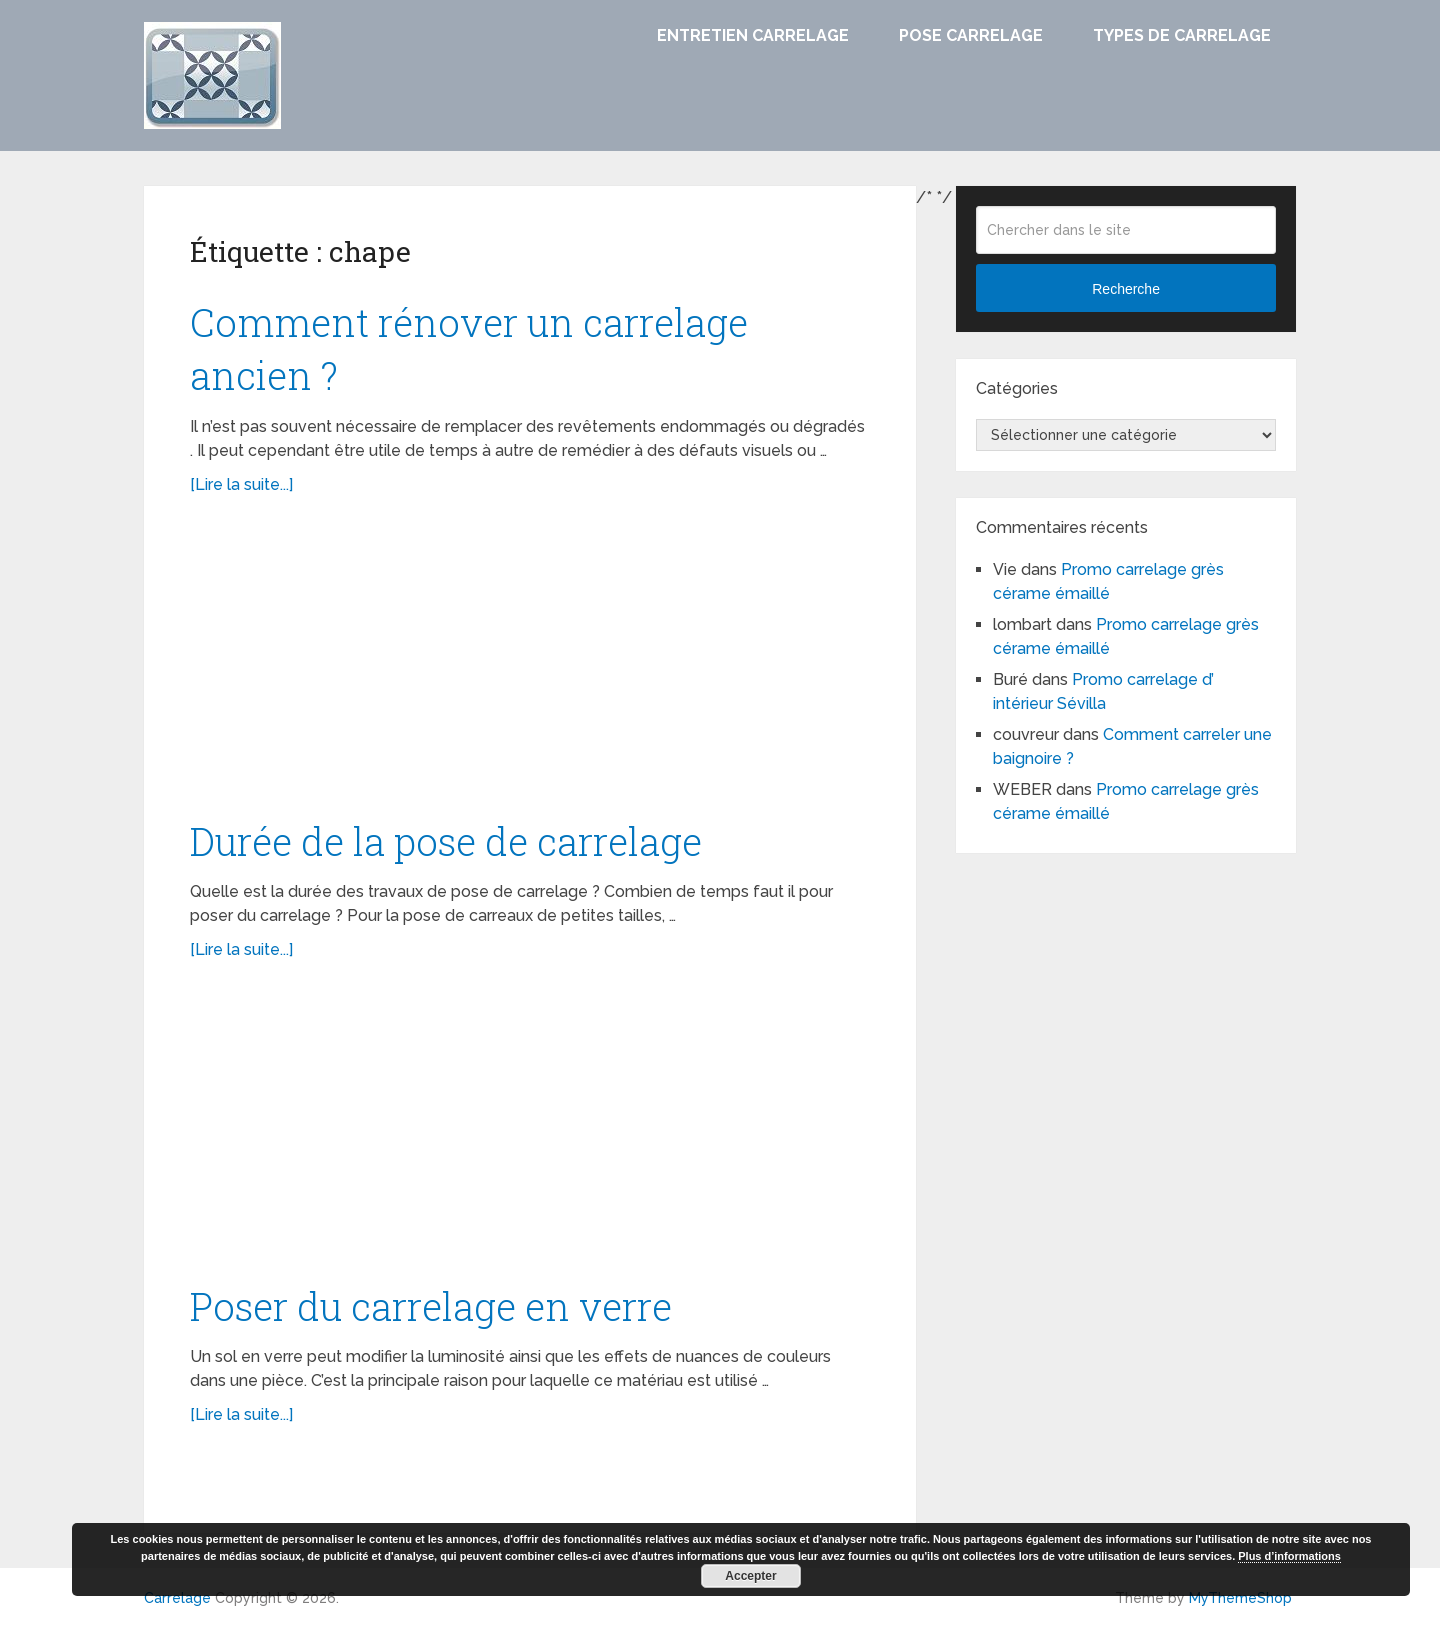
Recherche (1126, 289)
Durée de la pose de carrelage (446, 841)
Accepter (750, 1576)
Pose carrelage (971, 35)
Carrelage (177, 1598)
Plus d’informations (1289, 1556)
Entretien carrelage (753, 35)
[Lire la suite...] (241, 484)
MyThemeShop (1240, 1598)
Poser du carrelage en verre (431, 1306)
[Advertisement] (530, 667)
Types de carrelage (1182, 35)
